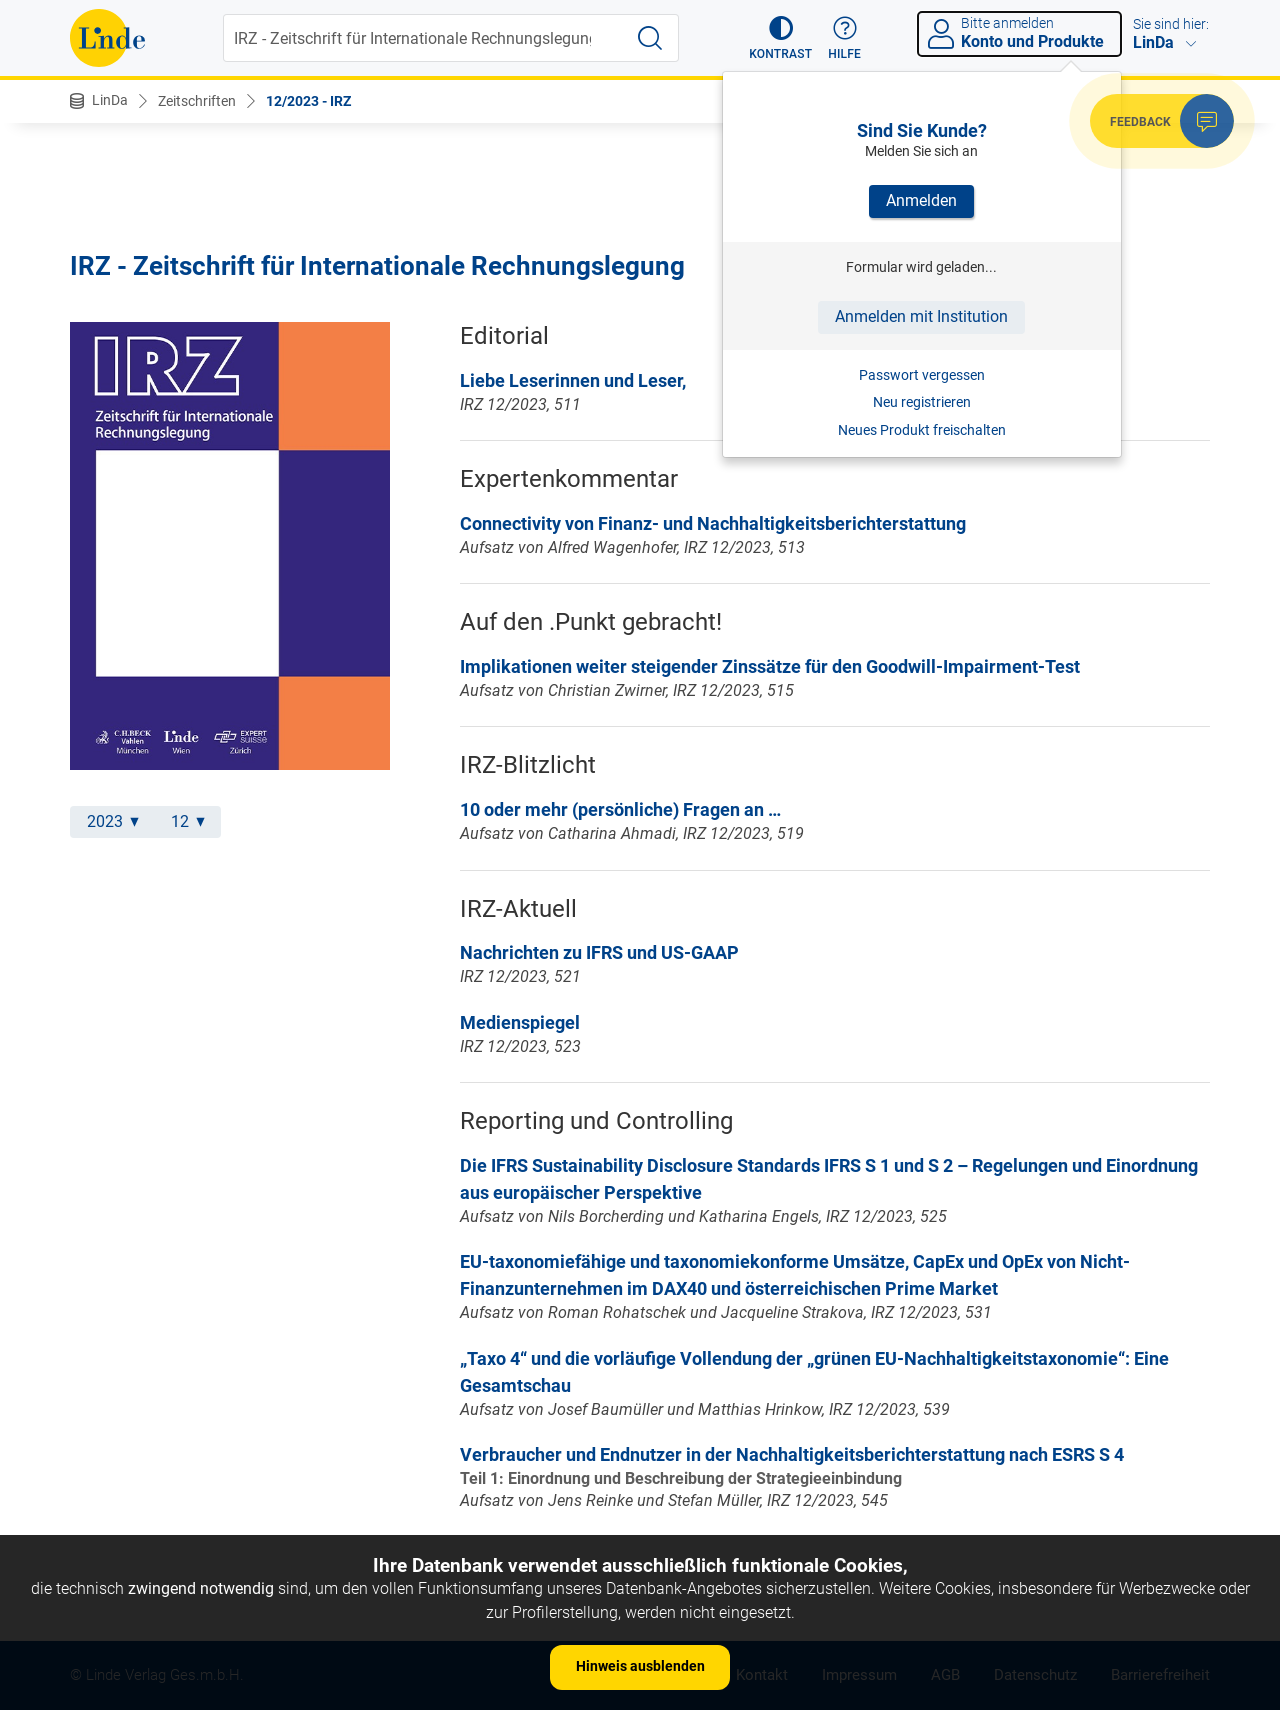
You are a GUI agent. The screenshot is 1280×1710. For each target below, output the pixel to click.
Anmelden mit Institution (921, 316)
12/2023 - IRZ (308, 101)
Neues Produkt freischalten (922, 430)
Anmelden (921, 200)
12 (188, 821)
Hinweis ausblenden (640, 1666)
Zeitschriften (197, 101)
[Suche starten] (650, 38)
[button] (780, 38)
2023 (113, 821)
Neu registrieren (922, 402)
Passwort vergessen (922, 375)
